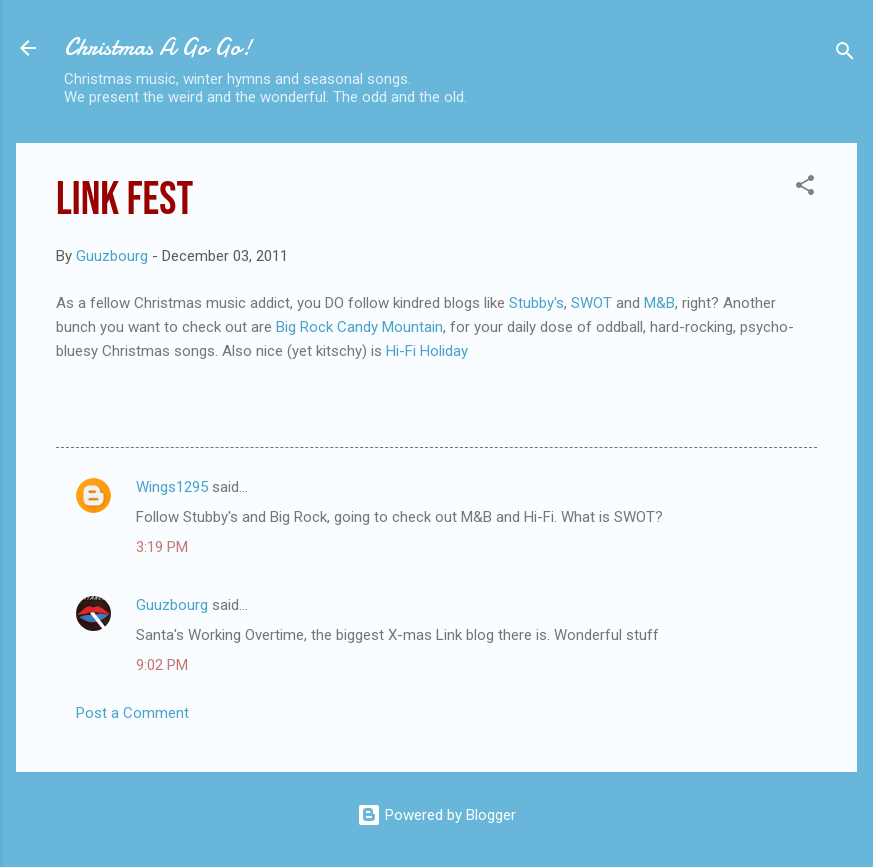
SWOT (593, 303)
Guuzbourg (172, 605)
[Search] (845, 54)
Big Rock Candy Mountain (359, 327)
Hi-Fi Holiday (427, 351)
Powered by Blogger (436, 815)
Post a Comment (132, 713)
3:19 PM (162, 547)
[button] (805, 188)
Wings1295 (172, 487)
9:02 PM (162, 665)
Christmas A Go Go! (158, 47)
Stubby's (536, 303)
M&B (659, 303)
